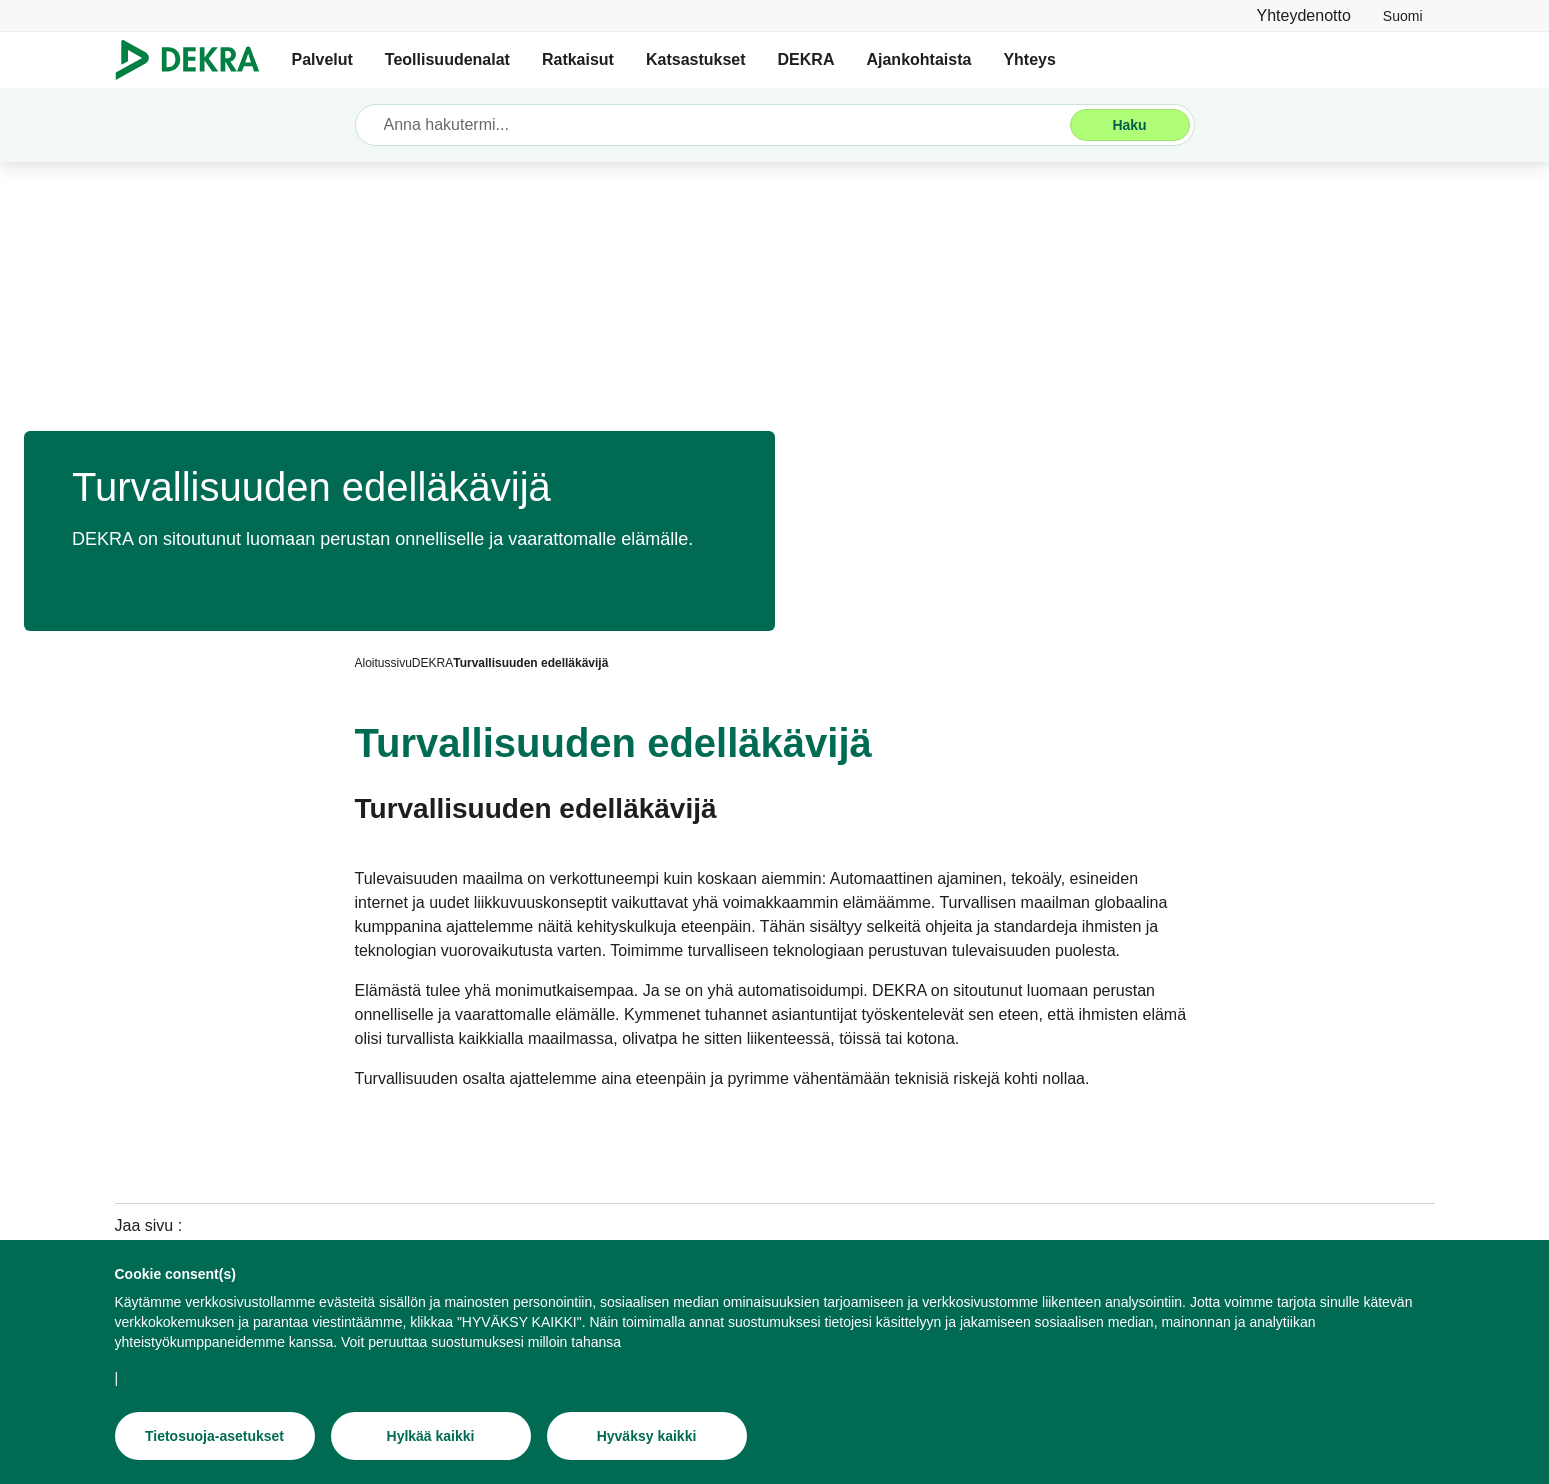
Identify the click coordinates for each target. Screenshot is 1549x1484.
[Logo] (195, 60)
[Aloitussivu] (383, 663)
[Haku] (1130, 125)
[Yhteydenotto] (1304, 15)
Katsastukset (696, 59)
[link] (1403, 15)
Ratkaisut (578, 59)
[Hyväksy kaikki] (647, 1436)
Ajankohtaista (918, 59)
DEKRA (806, 59)
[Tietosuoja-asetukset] (215, 1436)
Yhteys (1029, 59)
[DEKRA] (432, 663)
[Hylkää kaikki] (431, 1436)
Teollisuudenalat (447, 59)
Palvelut (322, 59)
